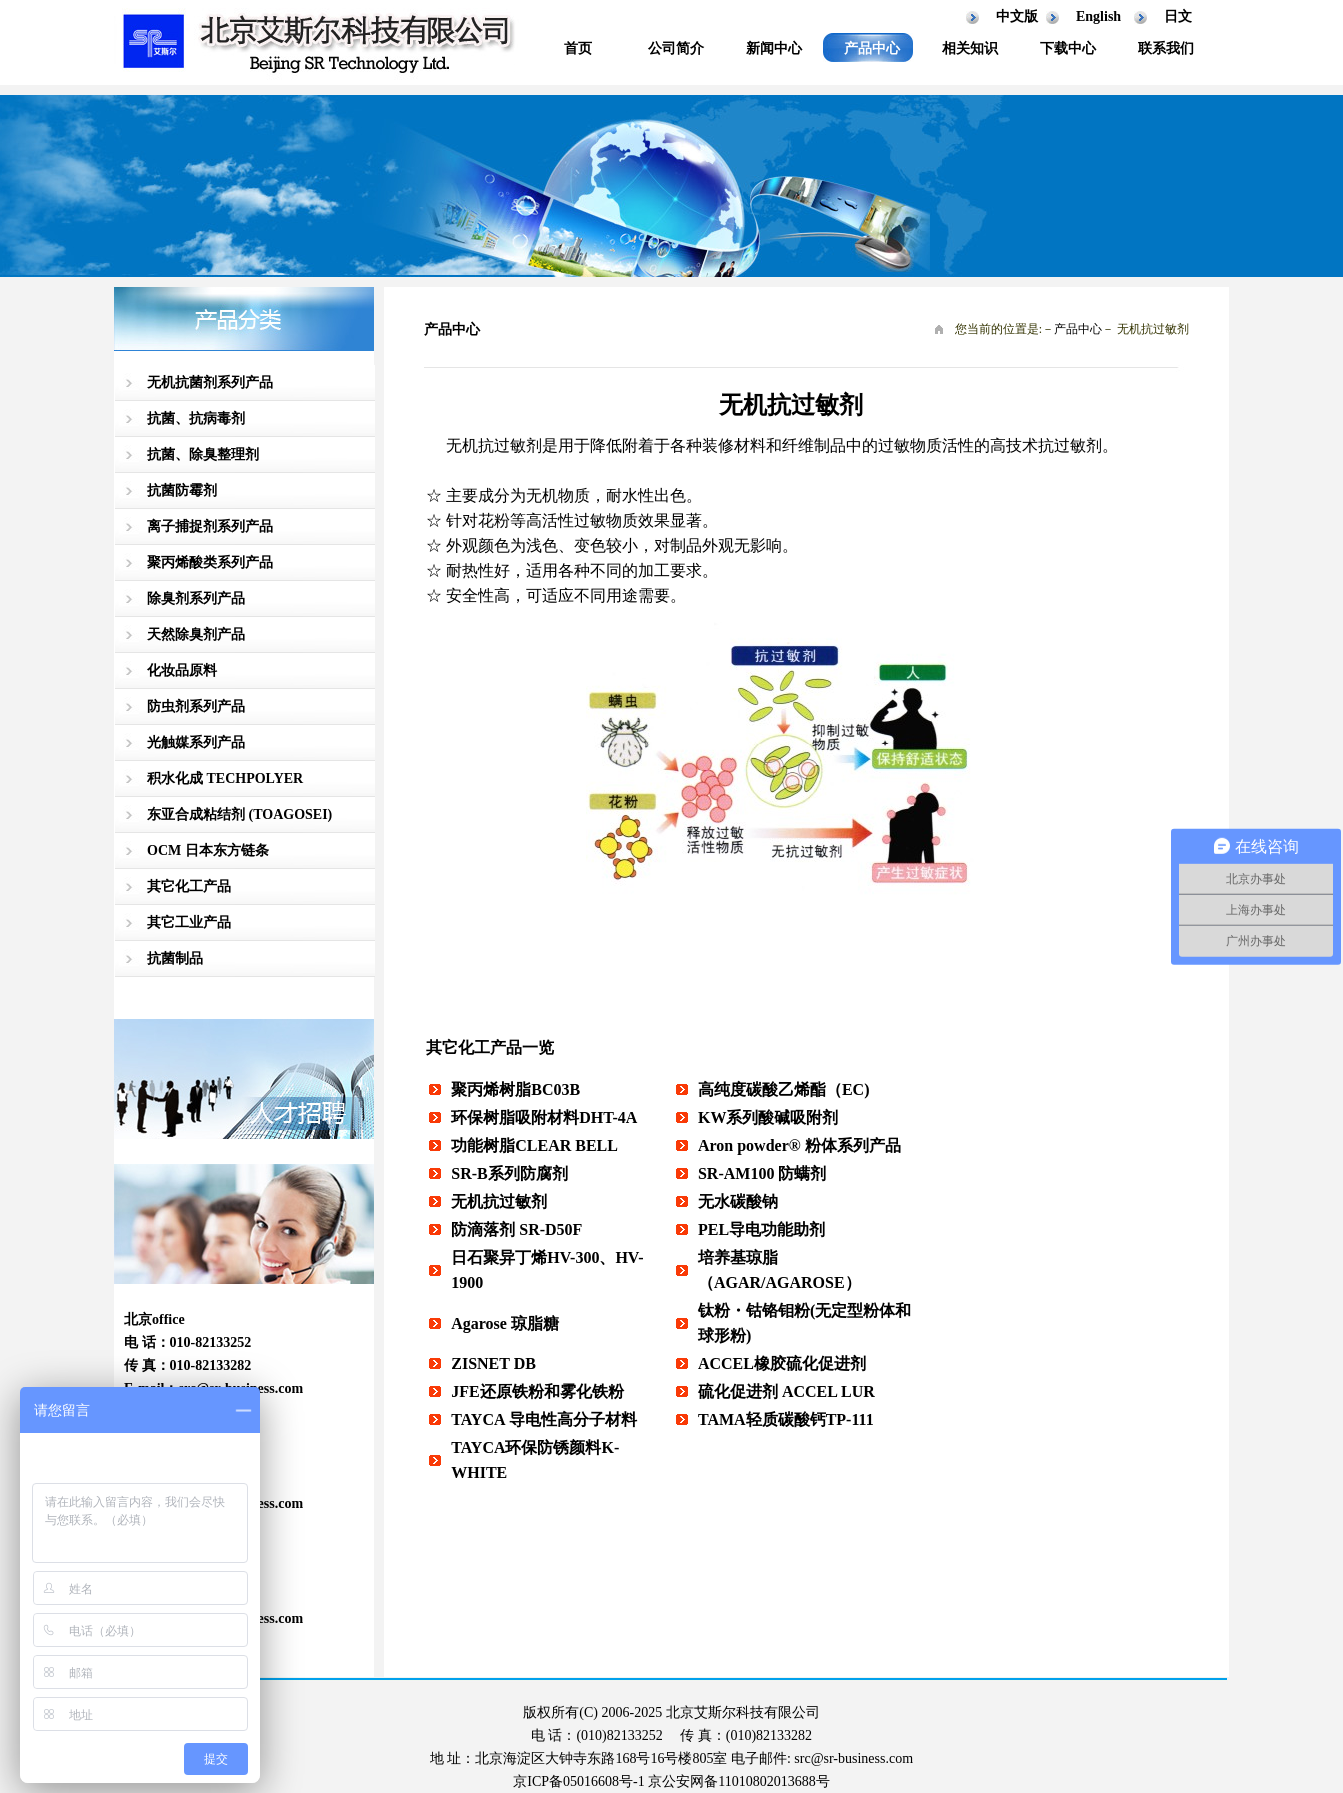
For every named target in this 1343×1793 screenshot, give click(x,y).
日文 (1178, 16)
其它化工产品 (189, 886)
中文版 (1017, 16)
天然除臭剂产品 (196, 634)
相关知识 (970, 48)
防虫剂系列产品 (196, 706)
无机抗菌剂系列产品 (210, 382)
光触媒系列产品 (196, 742)
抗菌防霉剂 (182, 490)
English (1098, 16)
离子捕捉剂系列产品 (210, 526)
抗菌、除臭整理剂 (203, 454)
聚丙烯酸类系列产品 (210, 562)
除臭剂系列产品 (196, 598)
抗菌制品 (175, 958)
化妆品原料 (182, 670)
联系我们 (1166, 48)
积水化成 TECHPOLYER (225, 778)
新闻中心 (774, 48)
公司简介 (676, 48)
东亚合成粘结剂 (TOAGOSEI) (239, 814)
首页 (578, 48)
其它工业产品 (189, 922)
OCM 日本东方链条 (208, 850)
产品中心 (872, 48)
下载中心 (1068, 48)
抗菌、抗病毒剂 (196, 418)
